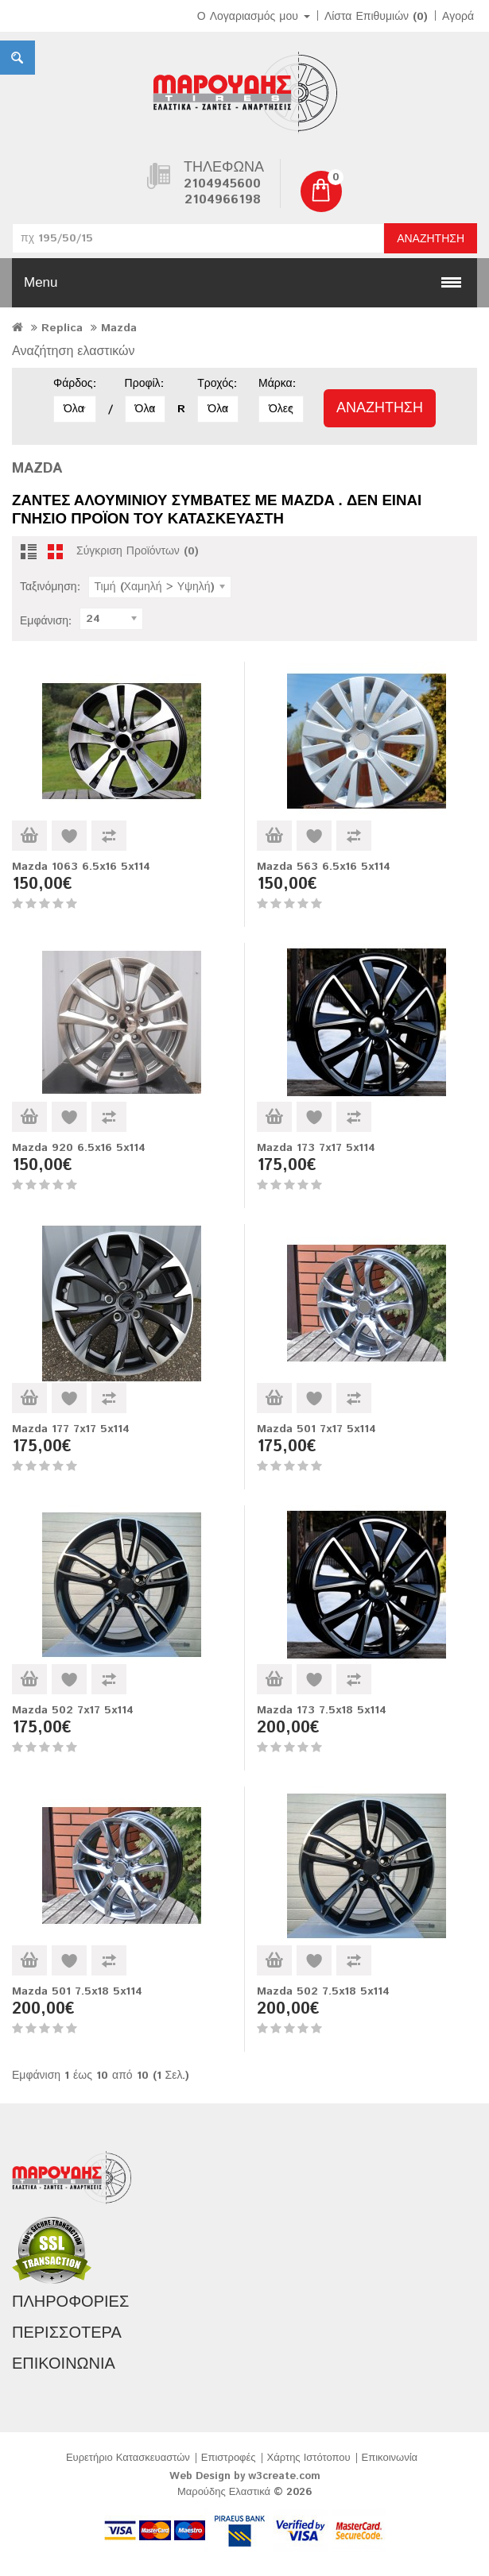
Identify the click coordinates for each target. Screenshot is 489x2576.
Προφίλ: (144, 384)
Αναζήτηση (430, 239)
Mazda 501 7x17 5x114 (316, 1429)
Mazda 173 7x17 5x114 (316, 1148)
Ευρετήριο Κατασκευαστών (128, 2458)
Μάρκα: (277, 384)
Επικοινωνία (390, 2458)
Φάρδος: (74, 384)
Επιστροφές (228, 2458)
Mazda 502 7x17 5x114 (73, 1710)
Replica (62, 328)
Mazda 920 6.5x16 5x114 (79, 1148)
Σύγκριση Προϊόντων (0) (137, 551)
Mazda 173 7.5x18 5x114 (321, 1710)
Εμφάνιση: (46, 621)
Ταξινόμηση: (50, 587)
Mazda (119, 328)
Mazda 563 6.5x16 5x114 (323, 867)
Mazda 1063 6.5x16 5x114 (81, 867)
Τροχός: (216, 384)
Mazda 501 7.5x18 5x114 (77, 1991)
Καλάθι (29, 836)
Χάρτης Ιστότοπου (309, 2458)
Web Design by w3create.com (244, 2476)
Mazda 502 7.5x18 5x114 (323, 1991)
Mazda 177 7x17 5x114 (71, 1429)
